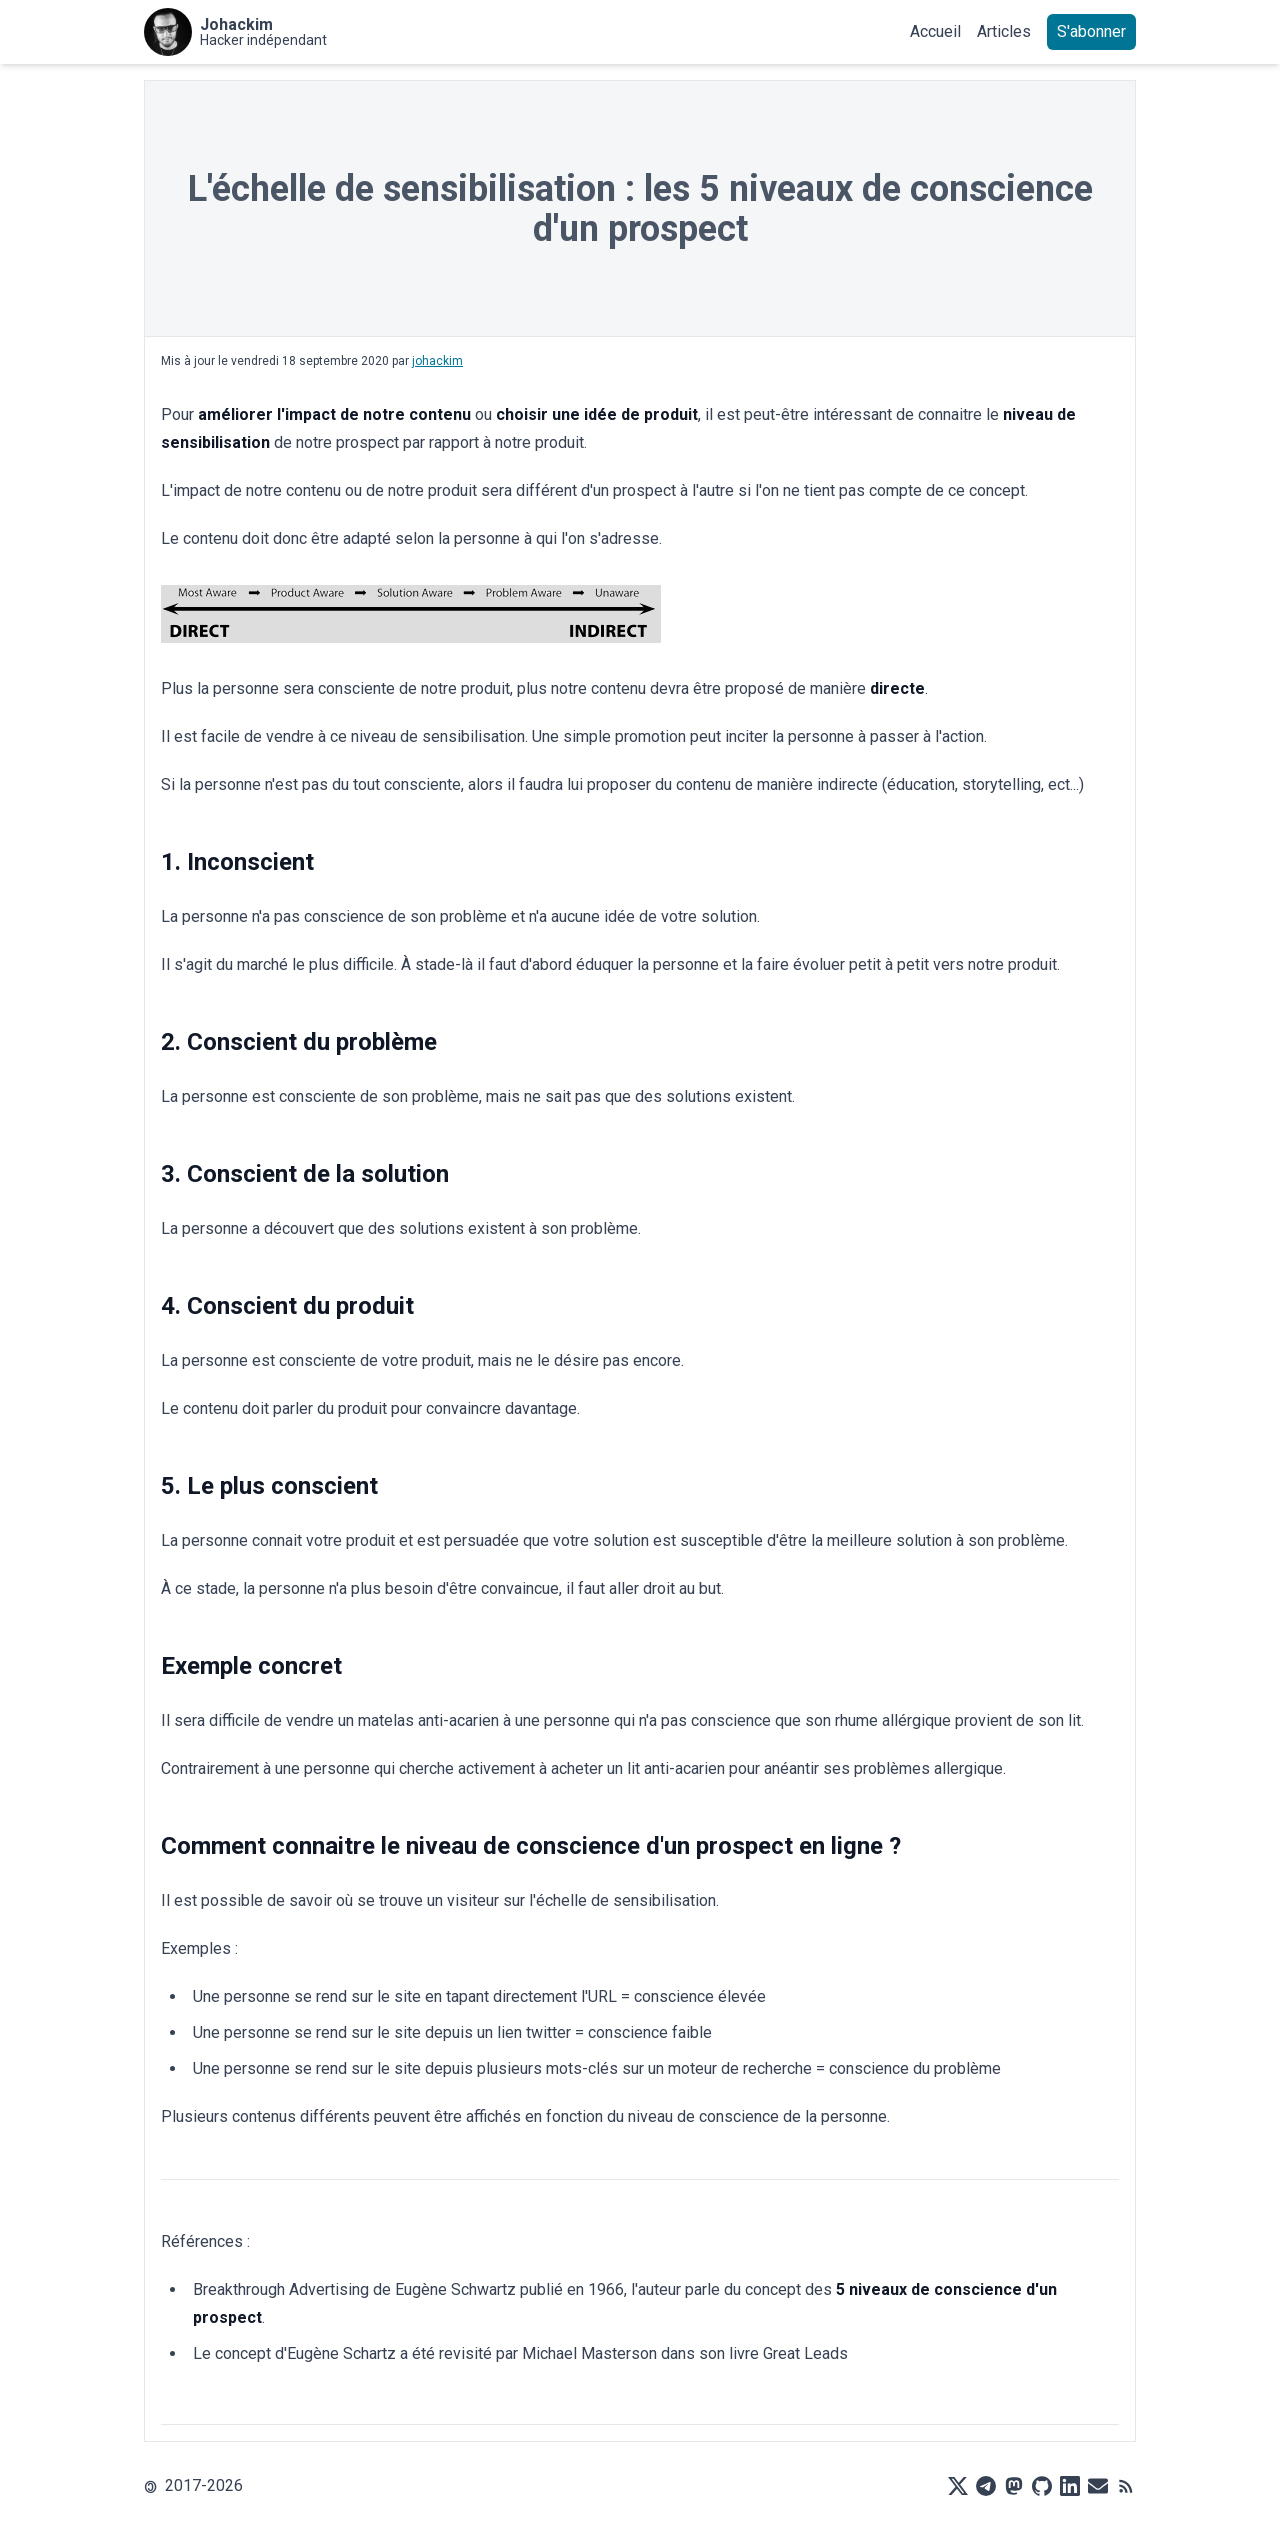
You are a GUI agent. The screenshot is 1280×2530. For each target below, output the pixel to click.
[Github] (1042, 2486)
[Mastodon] (1014, 2486)
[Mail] (1098, 2486)
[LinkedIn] (1070, 2486)
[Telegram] (986, 2486)
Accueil (935, 31)
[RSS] (1126, 2486)
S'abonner (1091, 31)
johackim (437, 361)
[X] (958, 2486)
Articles (1004, 31)
